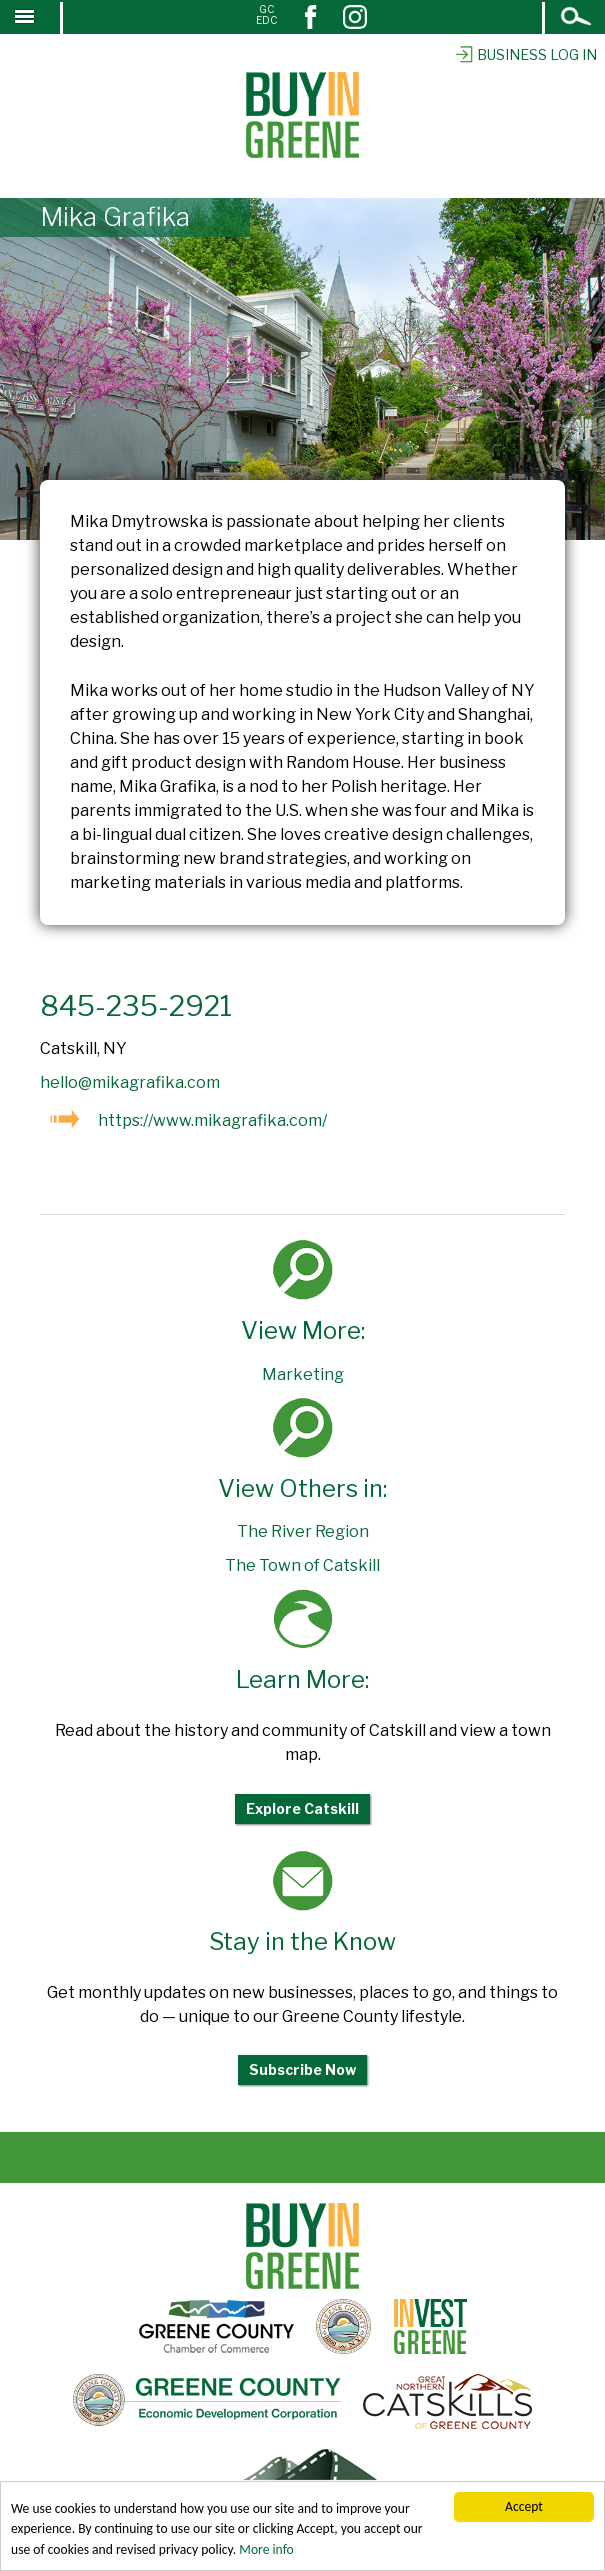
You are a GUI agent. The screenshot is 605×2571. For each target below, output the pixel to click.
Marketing (303, 1374)
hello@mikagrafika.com (130, 1082)
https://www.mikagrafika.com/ (212, 1120)
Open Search (577, 18)
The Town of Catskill (302, 1565)
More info (266, 2550)
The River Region (303, 1531)
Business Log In (525, 54)
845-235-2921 (136, 1006)
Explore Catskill (302, 1808)
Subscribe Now (302, 2069)
